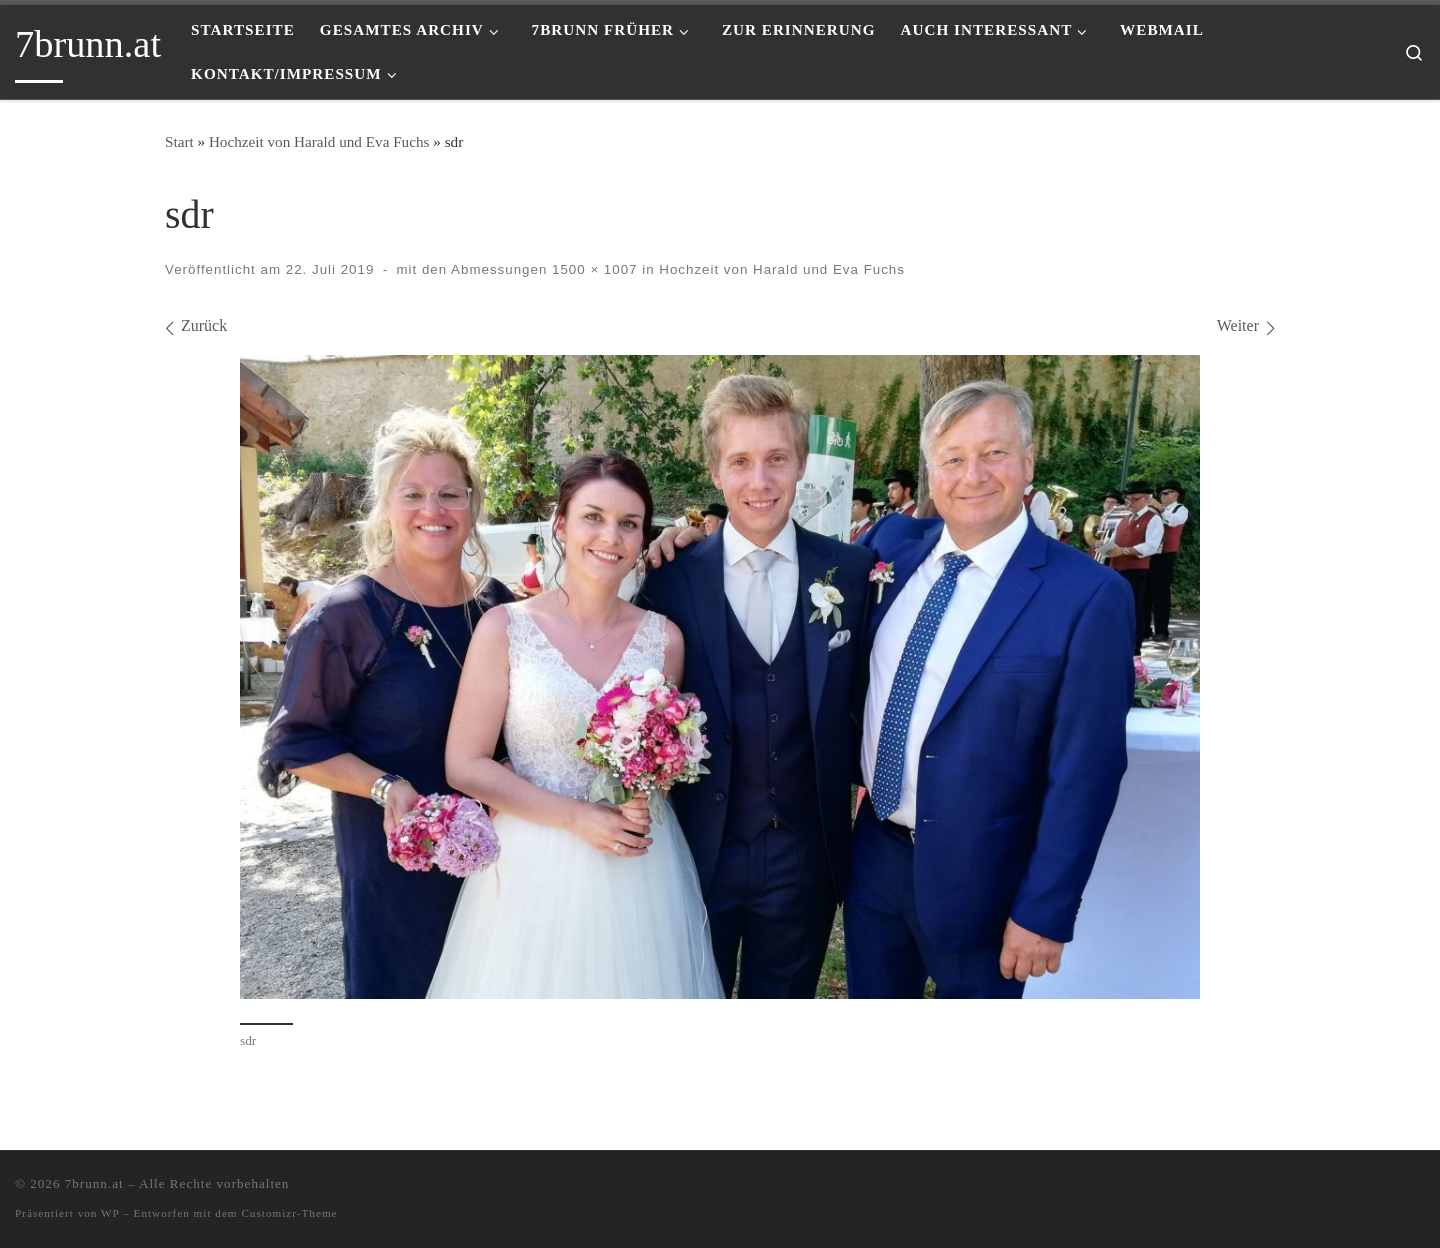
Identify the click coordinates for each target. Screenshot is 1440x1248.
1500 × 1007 (592, 269)
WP (110, 1213)
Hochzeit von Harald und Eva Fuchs (319, 141)
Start (179, 141)
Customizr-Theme (289, 1213)
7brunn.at (94, 1183)
